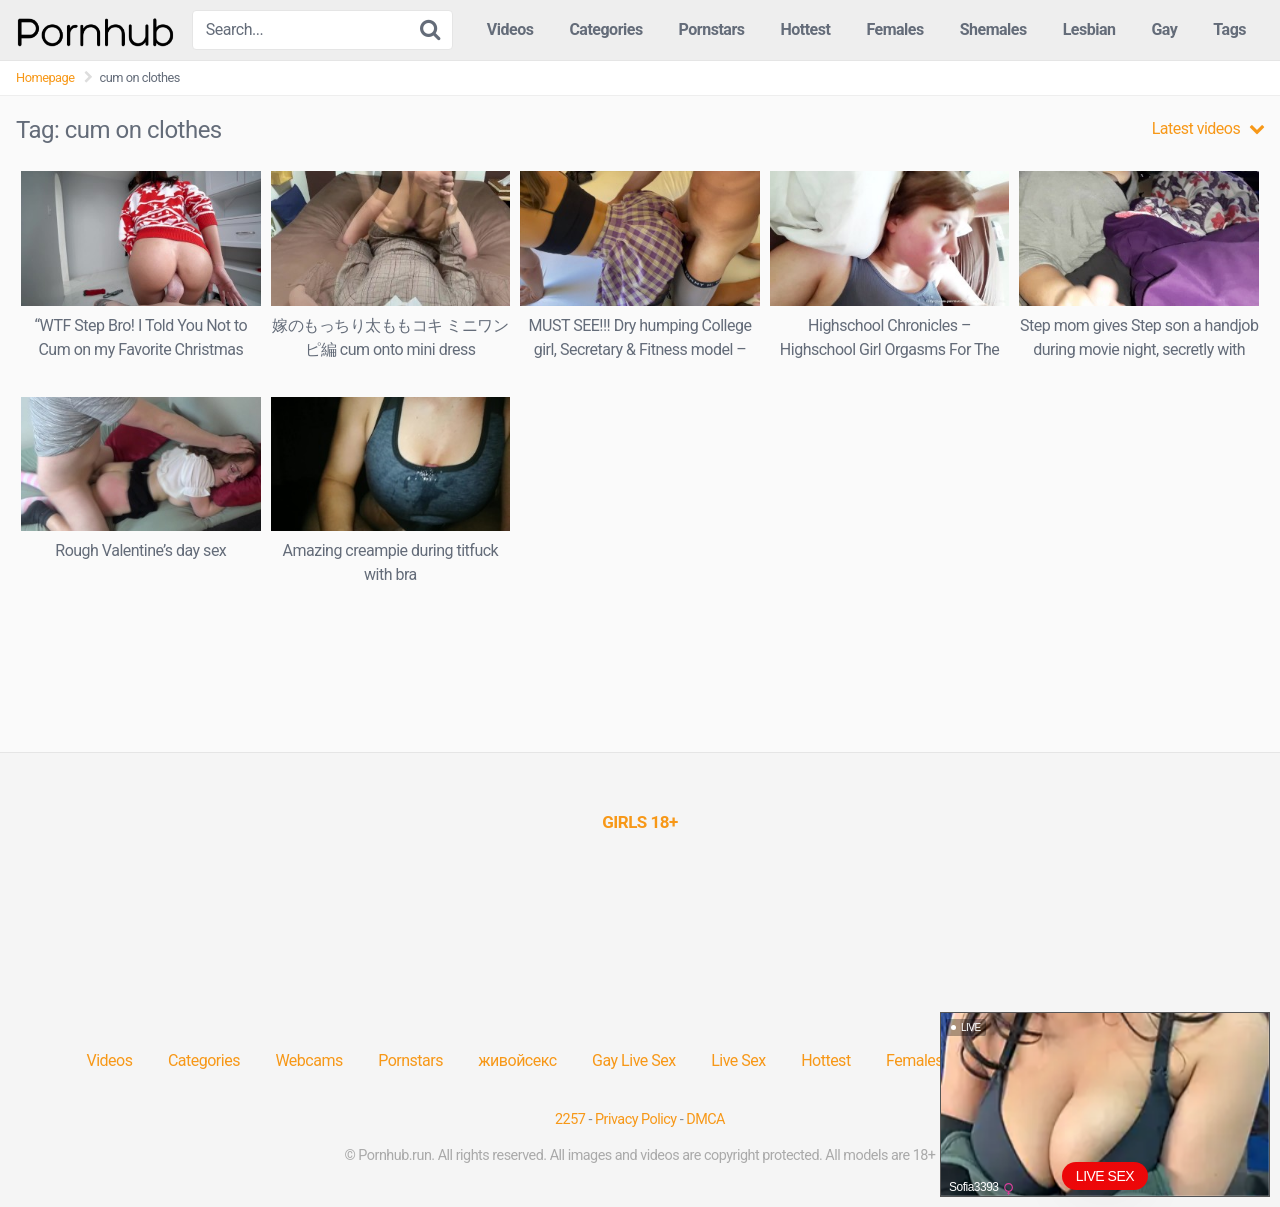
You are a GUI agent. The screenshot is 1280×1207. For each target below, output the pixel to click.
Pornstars (712, 29)
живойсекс (517, 1060)
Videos (510, 29)
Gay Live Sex (634, 1060)
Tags (1229, 29)
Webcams (308, 1060)
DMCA (705, 1119)
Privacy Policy (636, 1119)
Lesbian (1089, 29)
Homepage (45, 77)
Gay (1164, 29)
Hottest (805, 29)
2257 (570, 1119)
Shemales (993, 29)
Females (894, 29)
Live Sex (738, 1060)
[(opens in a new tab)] (640, 822)
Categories (605, 29)
